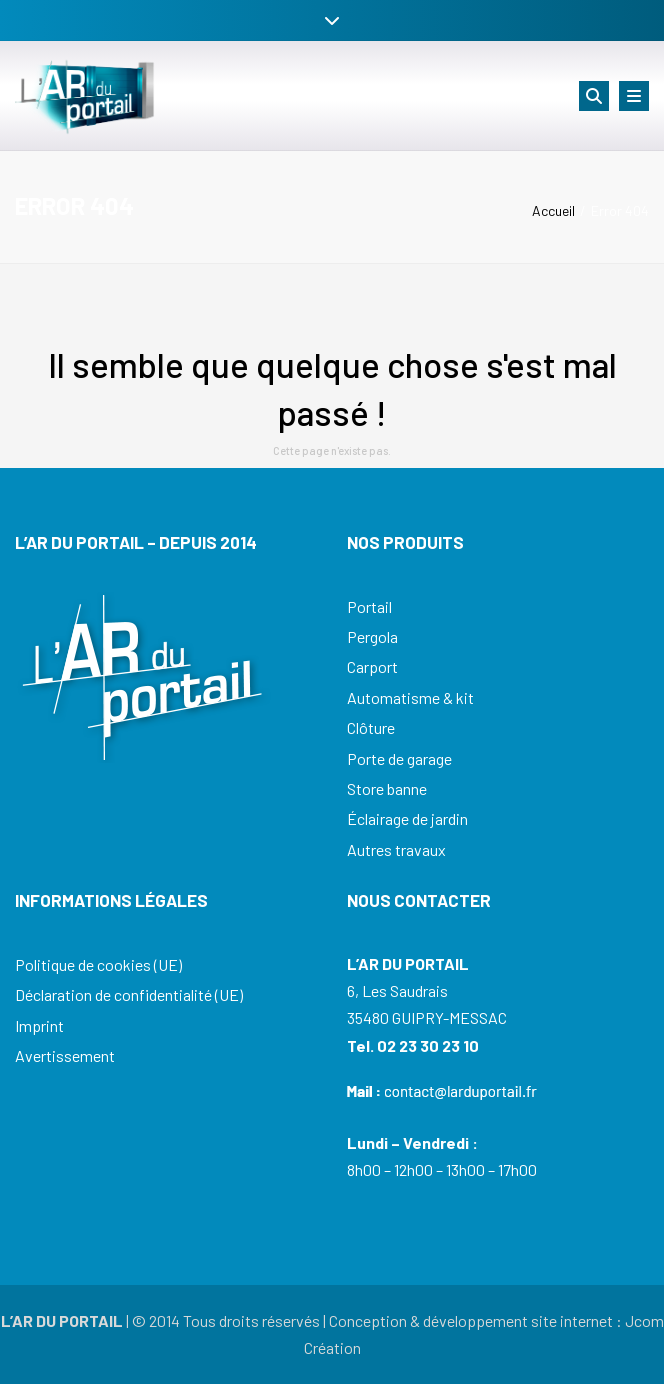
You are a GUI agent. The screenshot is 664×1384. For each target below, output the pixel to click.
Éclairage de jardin (407, 818)
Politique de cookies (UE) (98, 964)
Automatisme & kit (410, 697)
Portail (369, 606)
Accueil (553, 210)
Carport (372, 666)
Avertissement (65, 1055)
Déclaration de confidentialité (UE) (129, 994)
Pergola (372, 636)
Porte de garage (399, 758)
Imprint (39, 1025)
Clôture (371, 727)
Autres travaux (396, 849)
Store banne (387, 788)
